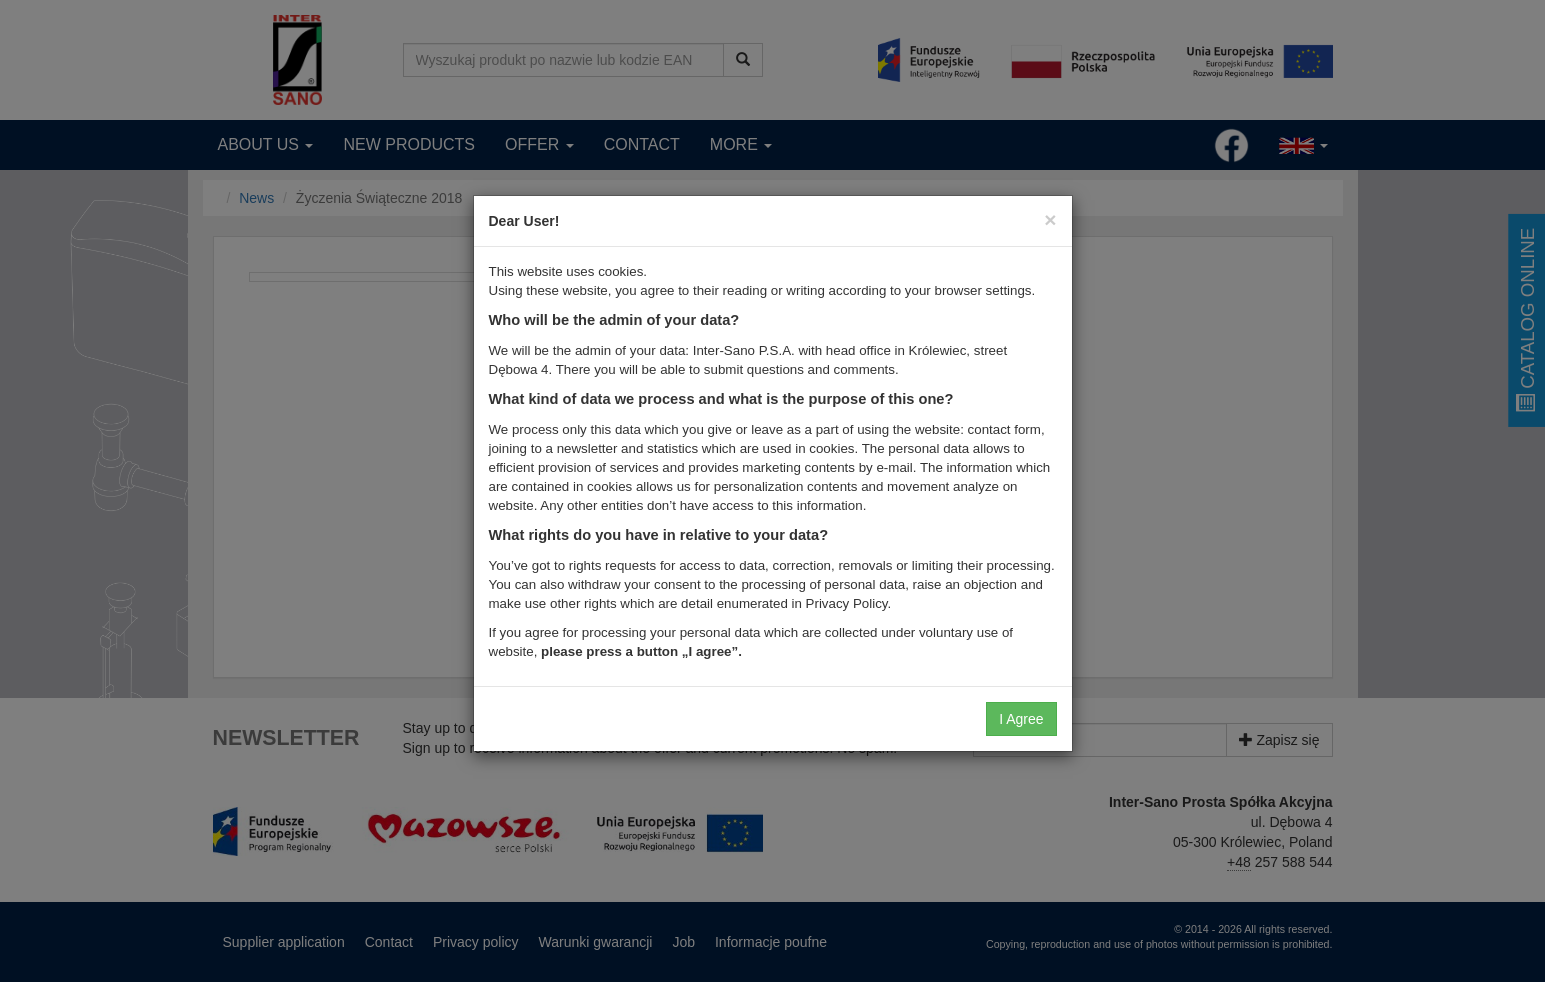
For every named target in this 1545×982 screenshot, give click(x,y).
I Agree (1021, 719)
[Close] (1050, 219)
